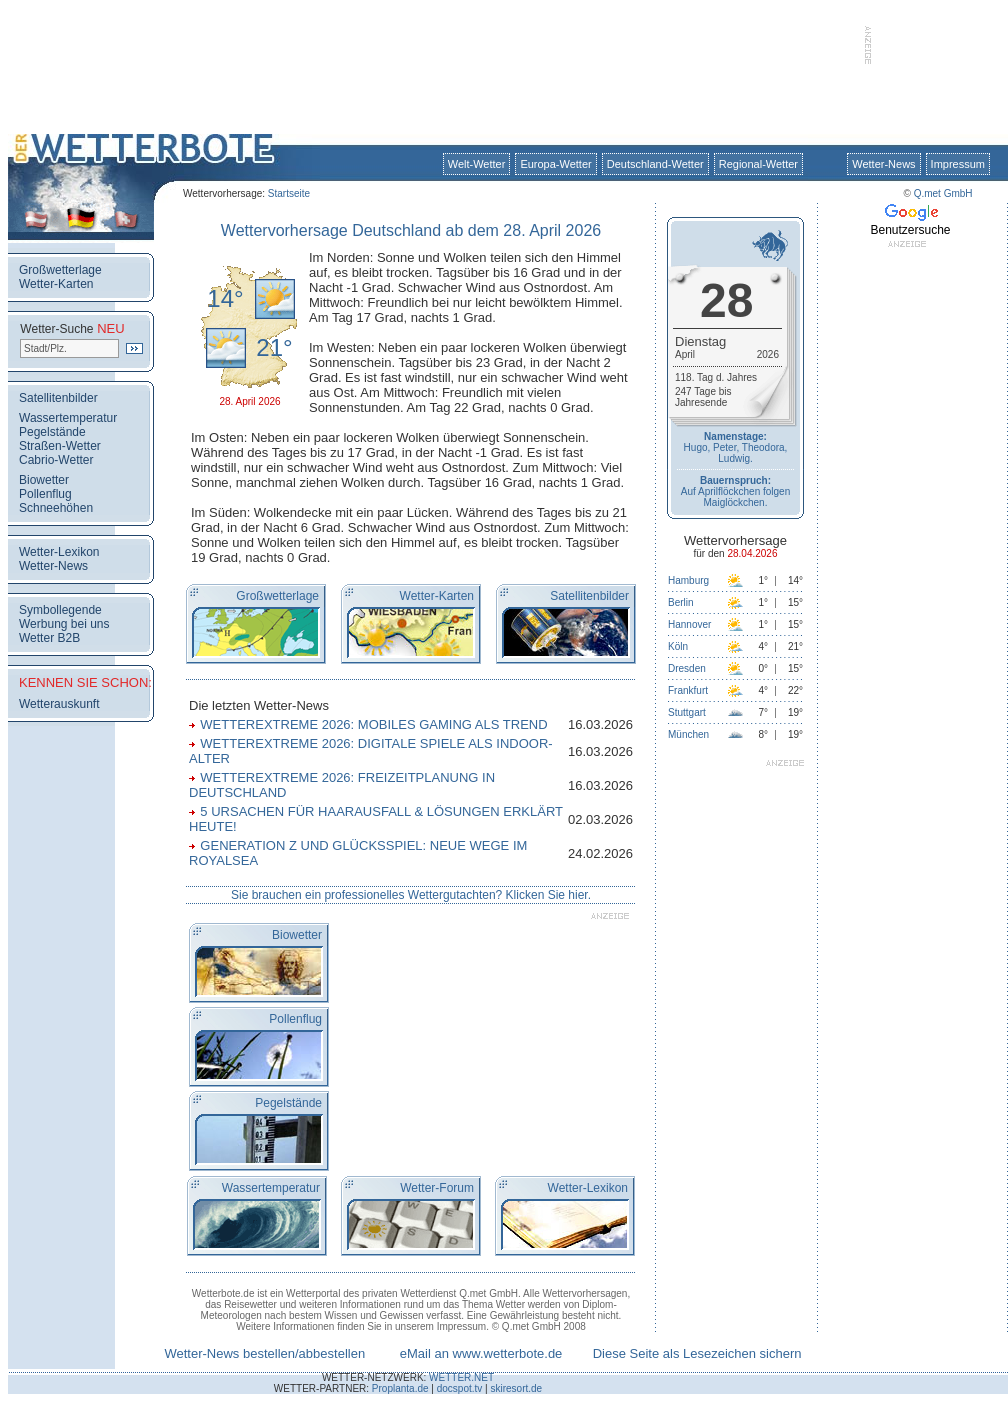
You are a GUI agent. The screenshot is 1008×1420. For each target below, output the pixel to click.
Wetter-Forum (437, 1188)
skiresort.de (516, 1388)
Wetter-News (883, 164)
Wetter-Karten (56, 284)
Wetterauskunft (59, 704)
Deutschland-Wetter (655, 164)
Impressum (958, 164)
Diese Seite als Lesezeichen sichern (697, 1353)
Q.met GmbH (943, 193)
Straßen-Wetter (60, 446)
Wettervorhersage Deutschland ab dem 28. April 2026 (411, 230)
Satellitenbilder (58, 398)
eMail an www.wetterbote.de (481, 1353)
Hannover (689, 624)
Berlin (681, 602)
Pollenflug (45, 494)
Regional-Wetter (758, 164)
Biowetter (44, 480)
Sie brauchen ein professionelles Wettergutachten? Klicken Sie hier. (411, 895)
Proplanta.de (400, 1388)
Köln (678, 646)
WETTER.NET (461, 1377)
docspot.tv (460, 1388)
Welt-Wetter (477, 164)
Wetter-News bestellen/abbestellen (264, 1353)
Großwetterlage (60, 270)
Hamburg (688, 580)
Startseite (289, 193)
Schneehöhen (56, 508)
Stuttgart (687, 712)
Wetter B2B (49, 638)
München (688, 734)
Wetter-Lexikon (59, 552)
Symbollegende (60, 610)
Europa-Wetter (555, 164)
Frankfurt (688, 690)
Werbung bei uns (64, 624)
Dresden (687, 668)
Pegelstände (52, 432)
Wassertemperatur (68, 418)
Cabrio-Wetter (56, 460)
